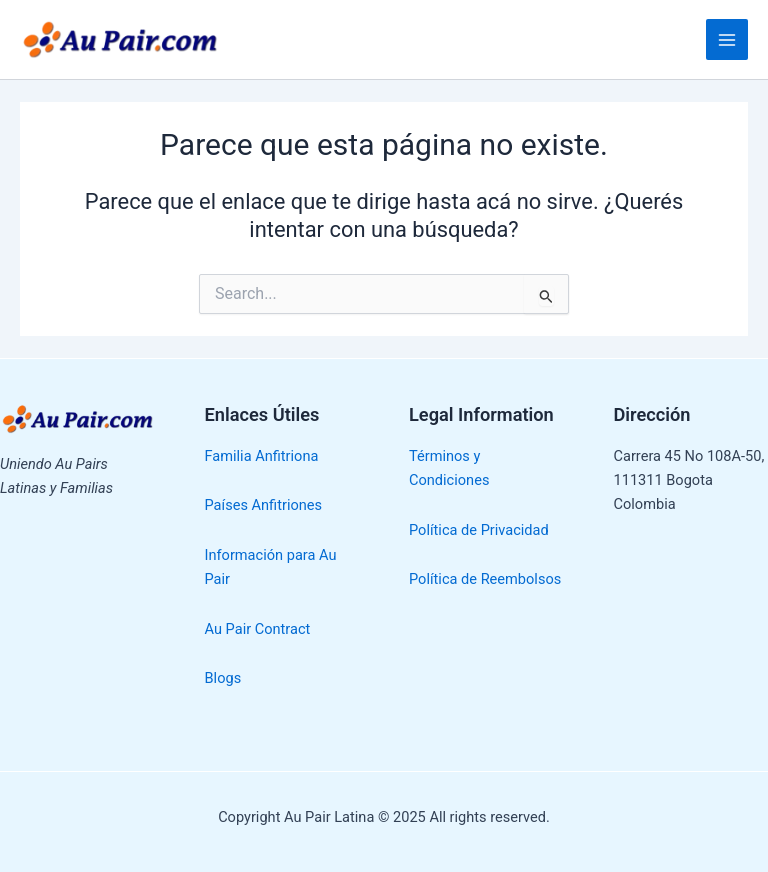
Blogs (223, 678)
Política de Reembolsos (485, 579)
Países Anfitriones (264, 505)
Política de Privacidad (479, 530)
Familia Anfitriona (262, 456)
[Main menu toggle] (727, 40)
